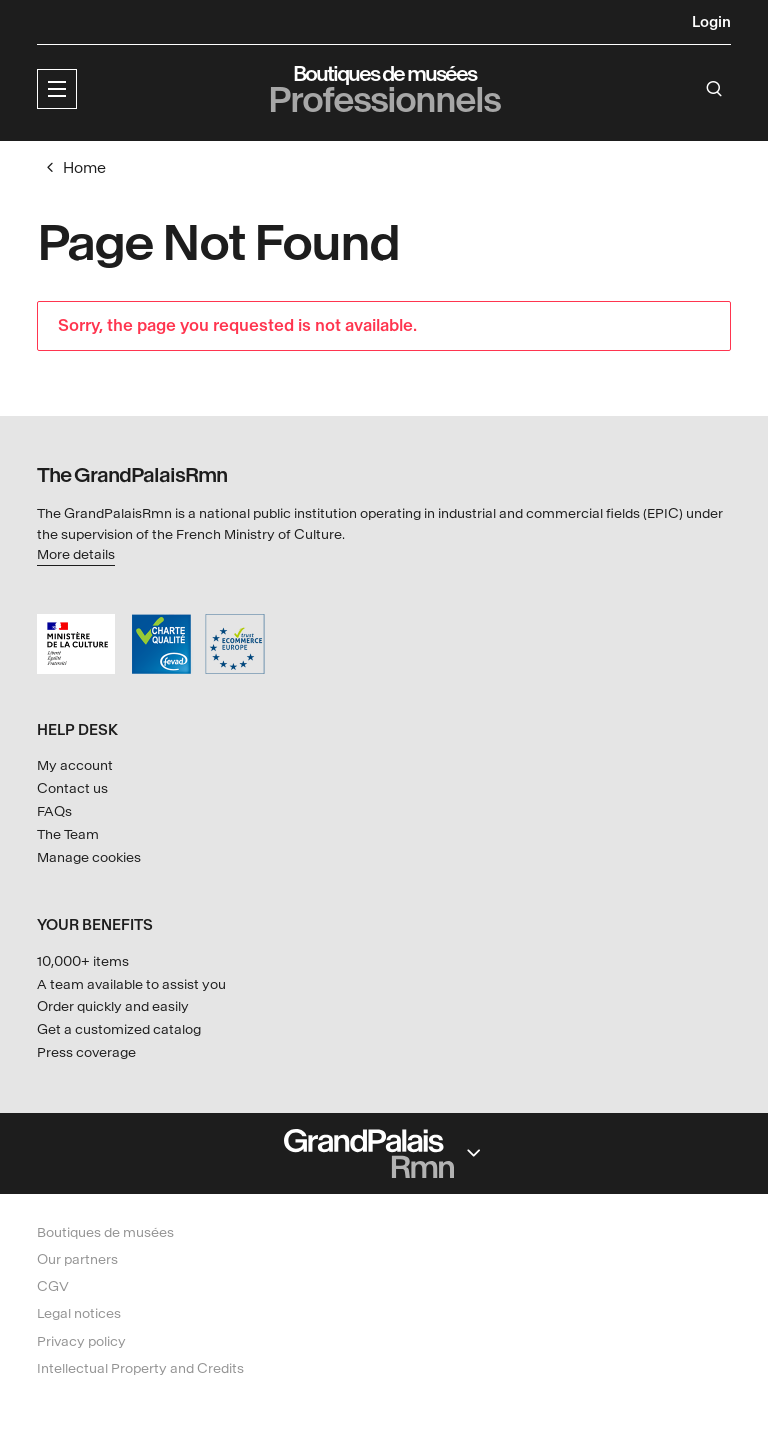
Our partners (77, 1259)
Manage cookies (89, 857)
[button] (57, 89)
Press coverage (86, 1052)
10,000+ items (83, 961)
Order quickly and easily (113, 1006)
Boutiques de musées (105, 1232)
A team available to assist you (131, 984)
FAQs (54, 811)
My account (75, 765)
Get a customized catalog (119, 1029)
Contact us (72, 788)
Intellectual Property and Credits (140, 1368)
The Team (68, 834)
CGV (53, 1286)
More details (76, 554)
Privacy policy (81, 1341)
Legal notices (79, 1313)
